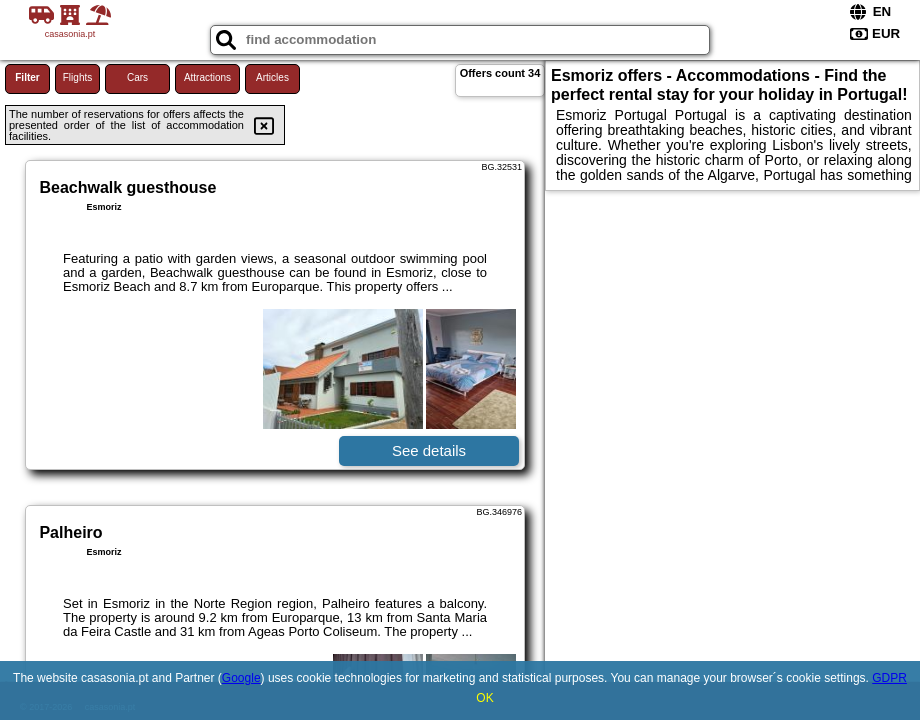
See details (429, 450)
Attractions (207, 77)
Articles (272, 77)
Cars (137, 77)
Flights (77, 77)
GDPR (889, 678)
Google (241, 678)
